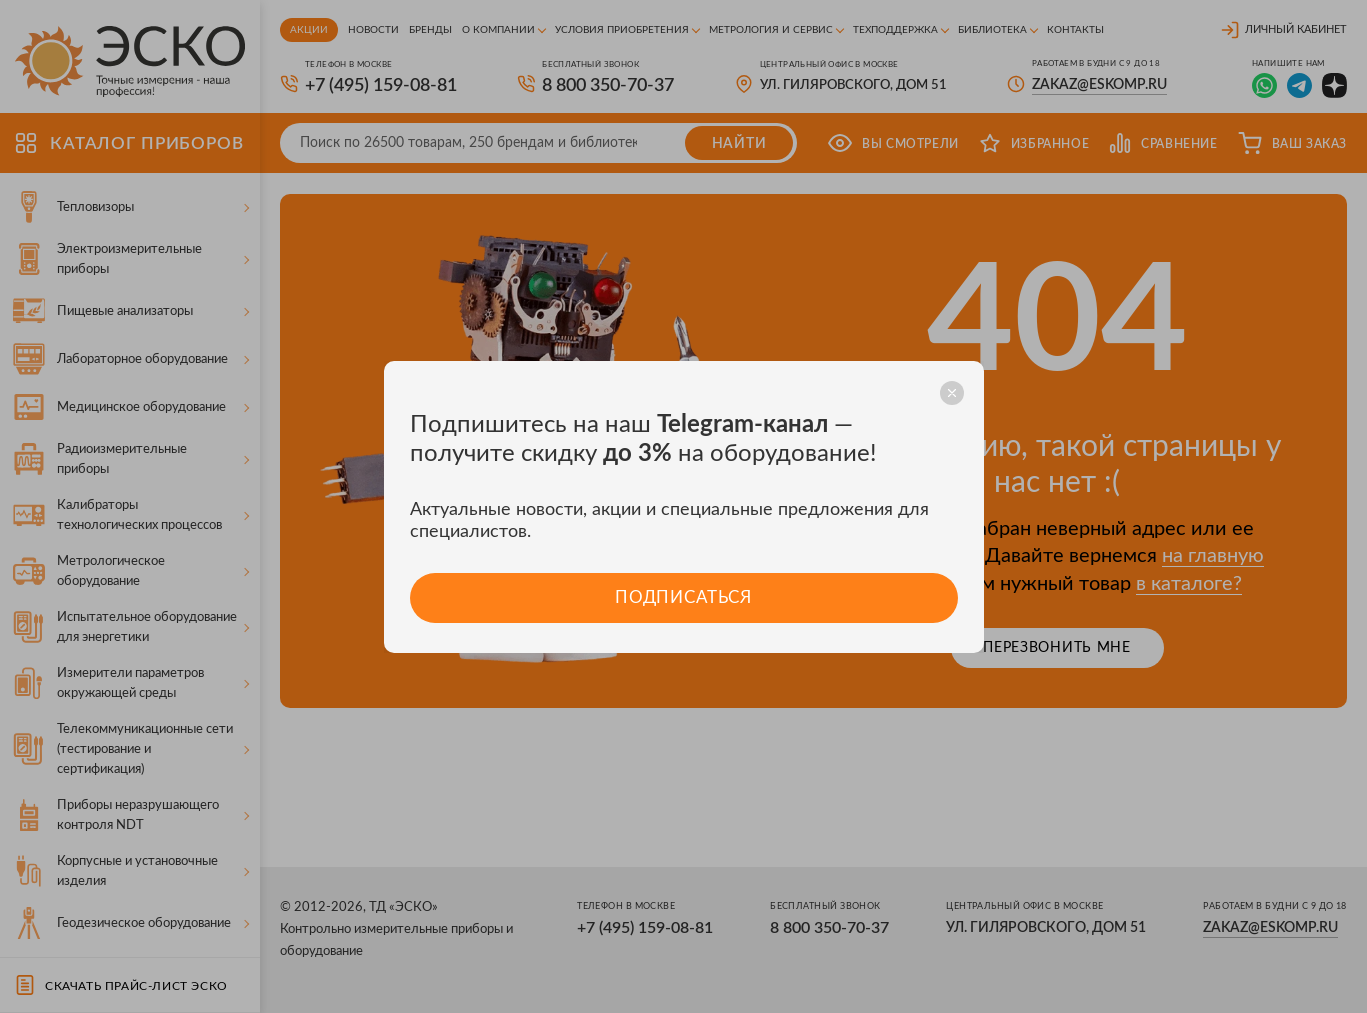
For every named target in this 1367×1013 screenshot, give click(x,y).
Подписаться (683, 597)
